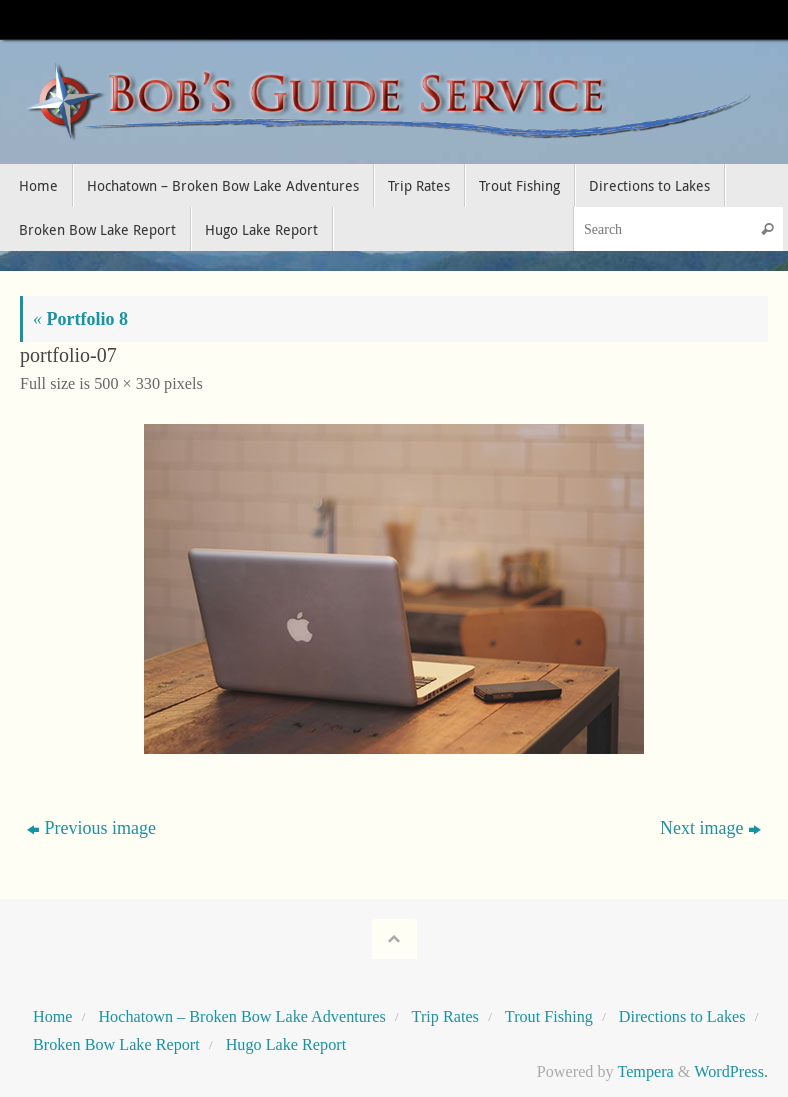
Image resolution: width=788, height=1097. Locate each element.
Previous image (91, 828)
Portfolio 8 (80, 319)
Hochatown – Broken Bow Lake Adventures (241, 1017)
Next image (710, 828)
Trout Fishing (549, 1017)
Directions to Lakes (682, 1017)
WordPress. (731, 1072)
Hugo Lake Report (286, 1045)
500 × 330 (127, 384)
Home (53, 1017)
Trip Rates (445, 1017)
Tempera (645, 1072)
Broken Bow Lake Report (116, 1045)
